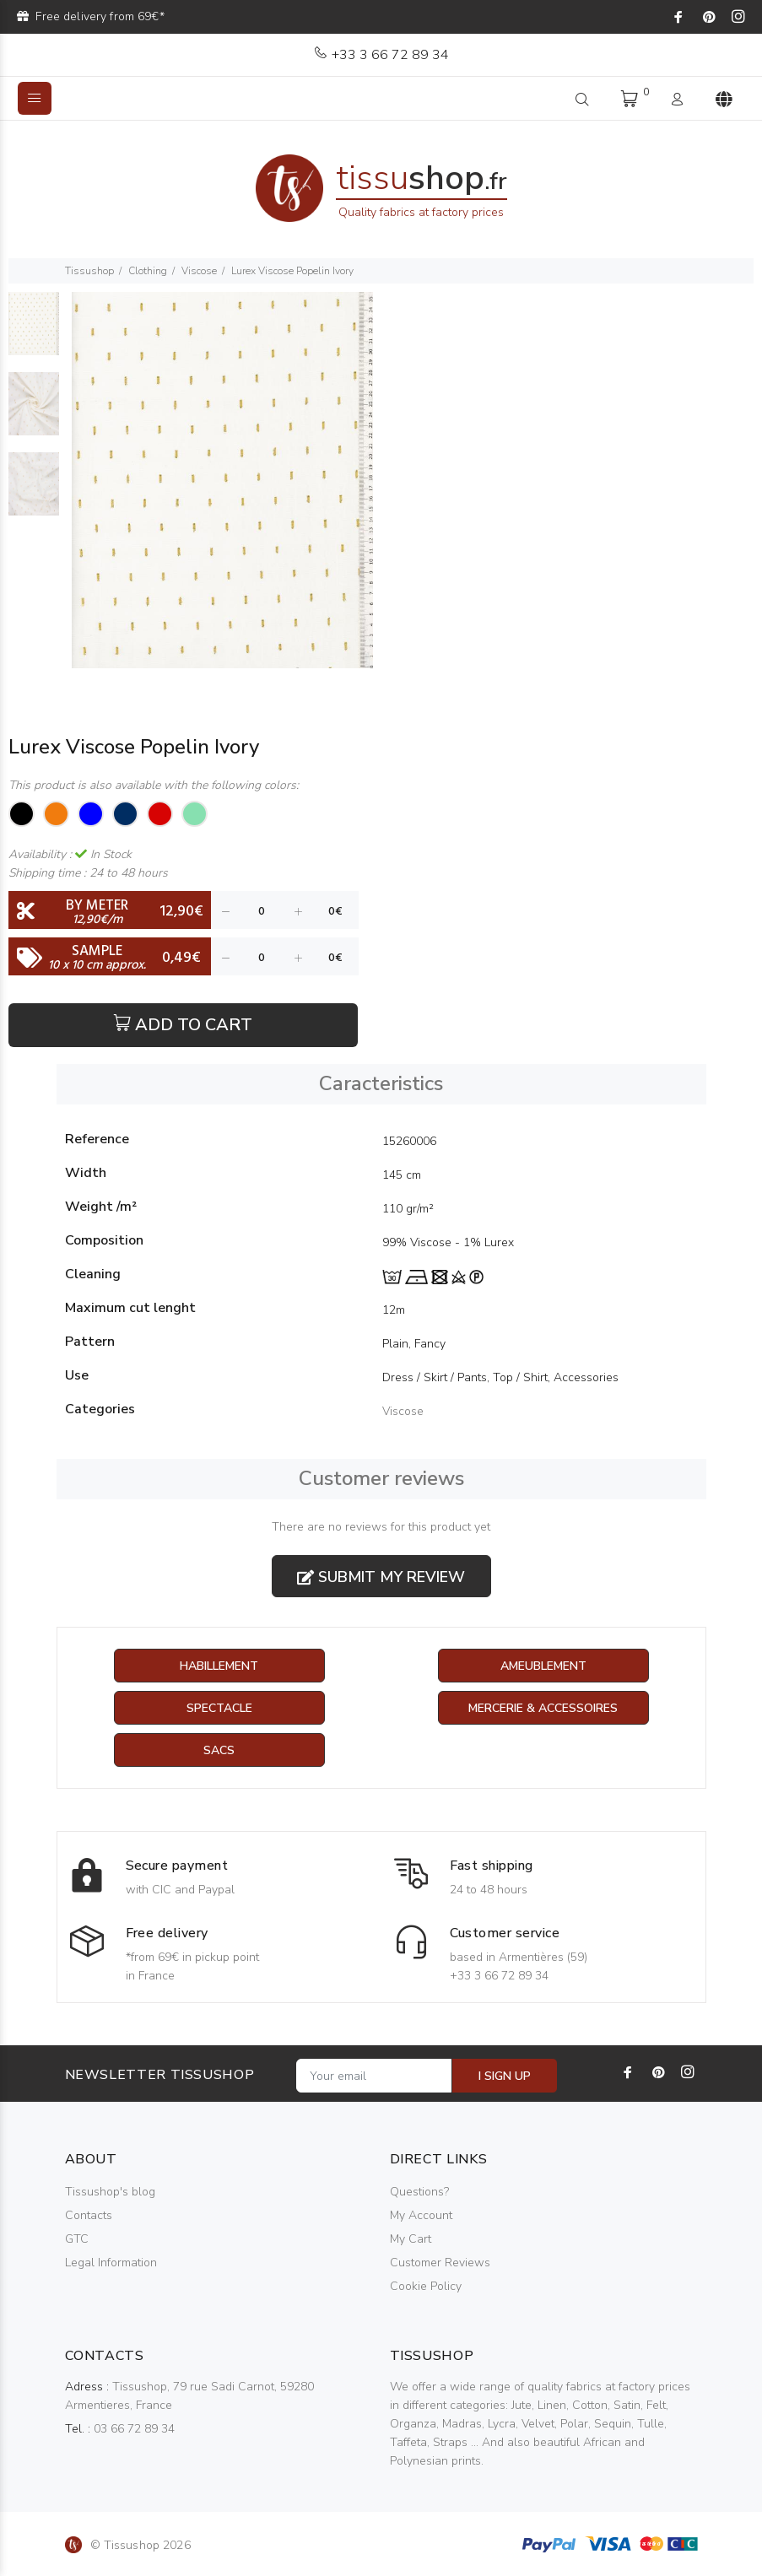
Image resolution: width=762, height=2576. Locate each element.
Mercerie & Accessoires (543, 1708)
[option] (33, 332)
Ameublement (543, 1666)
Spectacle (219, 1708)
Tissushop (89, 271)
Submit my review (381, 1577)
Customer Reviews (440, 2263)
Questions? (419, 2192)
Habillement (219, 1666)
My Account (421, 2215)
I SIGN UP (504, 2076)
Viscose (199, 271)
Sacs (219, 1750)
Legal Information (111, 2263)
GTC (77, 2239)
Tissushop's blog (110, 2192)
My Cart (410, 2239)
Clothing (147, 271)
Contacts (88, 2215)
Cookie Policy (426, 2286)
